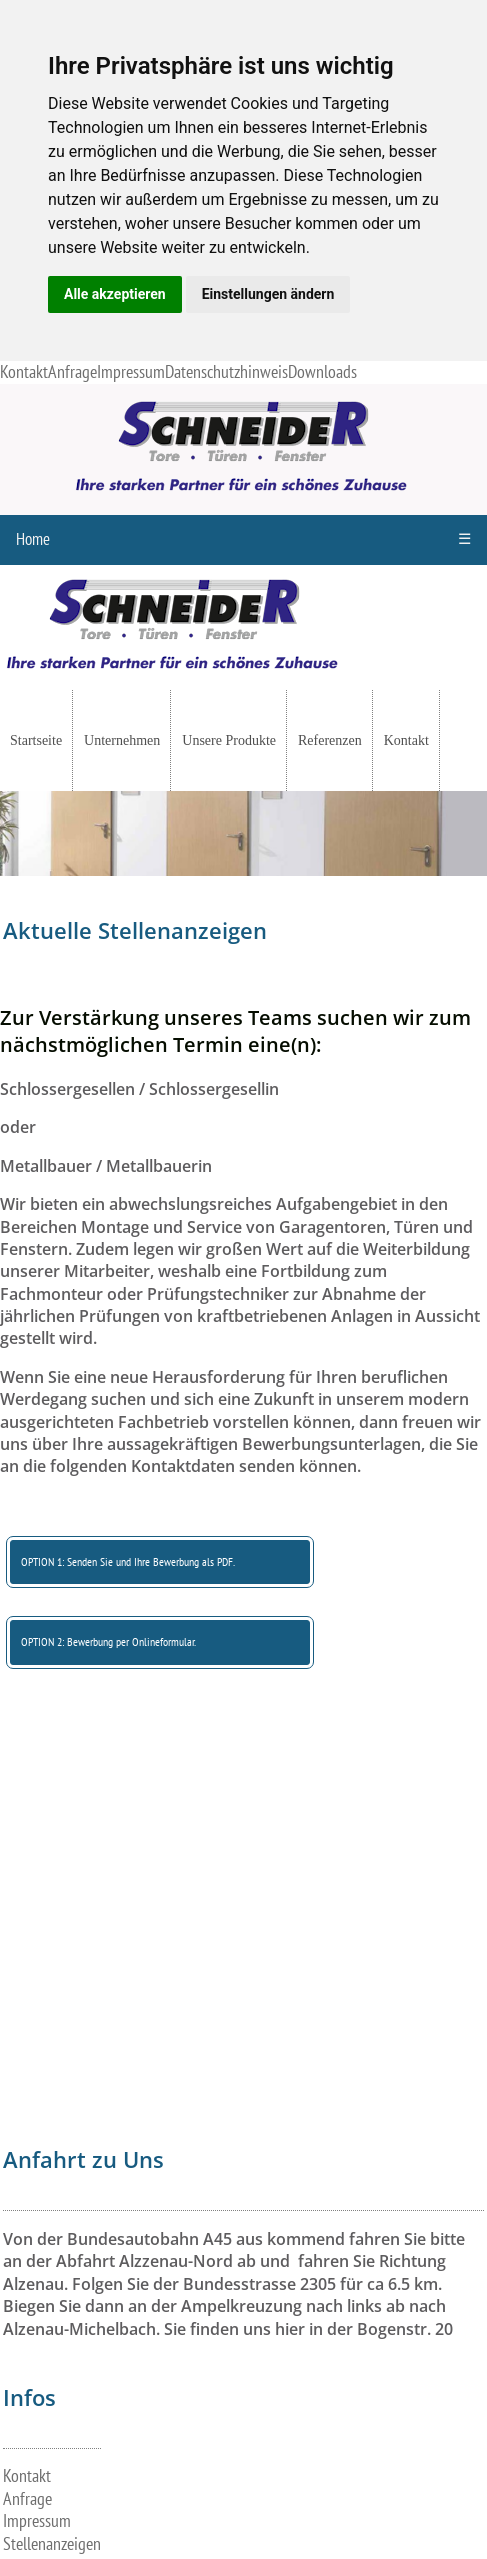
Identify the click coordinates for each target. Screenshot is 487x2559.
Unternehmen (122, 740)
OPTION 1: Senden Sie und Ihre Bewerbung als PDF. (128, 1562)
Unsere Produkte (229, 740)
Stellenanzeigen (52, 2544)
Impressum (131, 372)
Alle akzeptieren (115, 294)
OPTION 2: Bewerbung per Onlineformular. (108, 1642)
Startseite (36, 740)
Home (33, 540)
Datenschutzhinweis (226, 372)
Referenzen (330, 740)
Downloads (322, 372)
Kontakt (24, 372)
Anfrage (72, 372)
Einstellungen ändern (268, 294)
